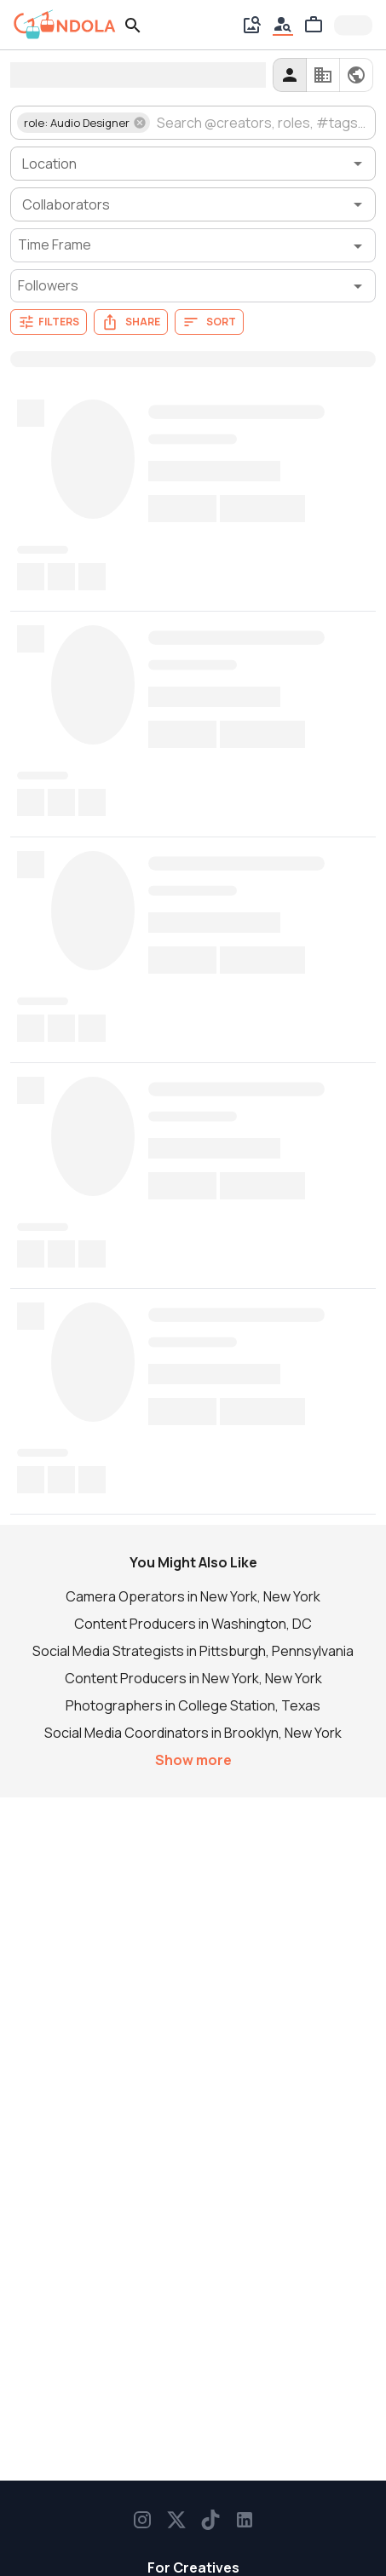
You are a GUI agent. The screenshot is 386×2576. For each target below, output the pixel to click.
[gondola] (65, 24)
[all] (356, 75)
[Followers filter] (193, 286)
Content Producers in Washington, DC (193, 1623)
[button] (83, 122)
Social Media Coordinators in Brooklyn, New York (193, 1732)
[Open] (358, 163)
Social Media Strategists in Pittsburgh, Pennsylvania (193, 1651)
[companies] (323, 75)
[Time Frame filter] (193, 245)
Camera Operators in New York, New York (193, 1596)
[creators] (290, 75)
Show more (193, 1760)
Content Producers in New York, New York (193, 1678)
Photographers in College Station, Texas (193, 1705)
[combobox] (261, 123)
